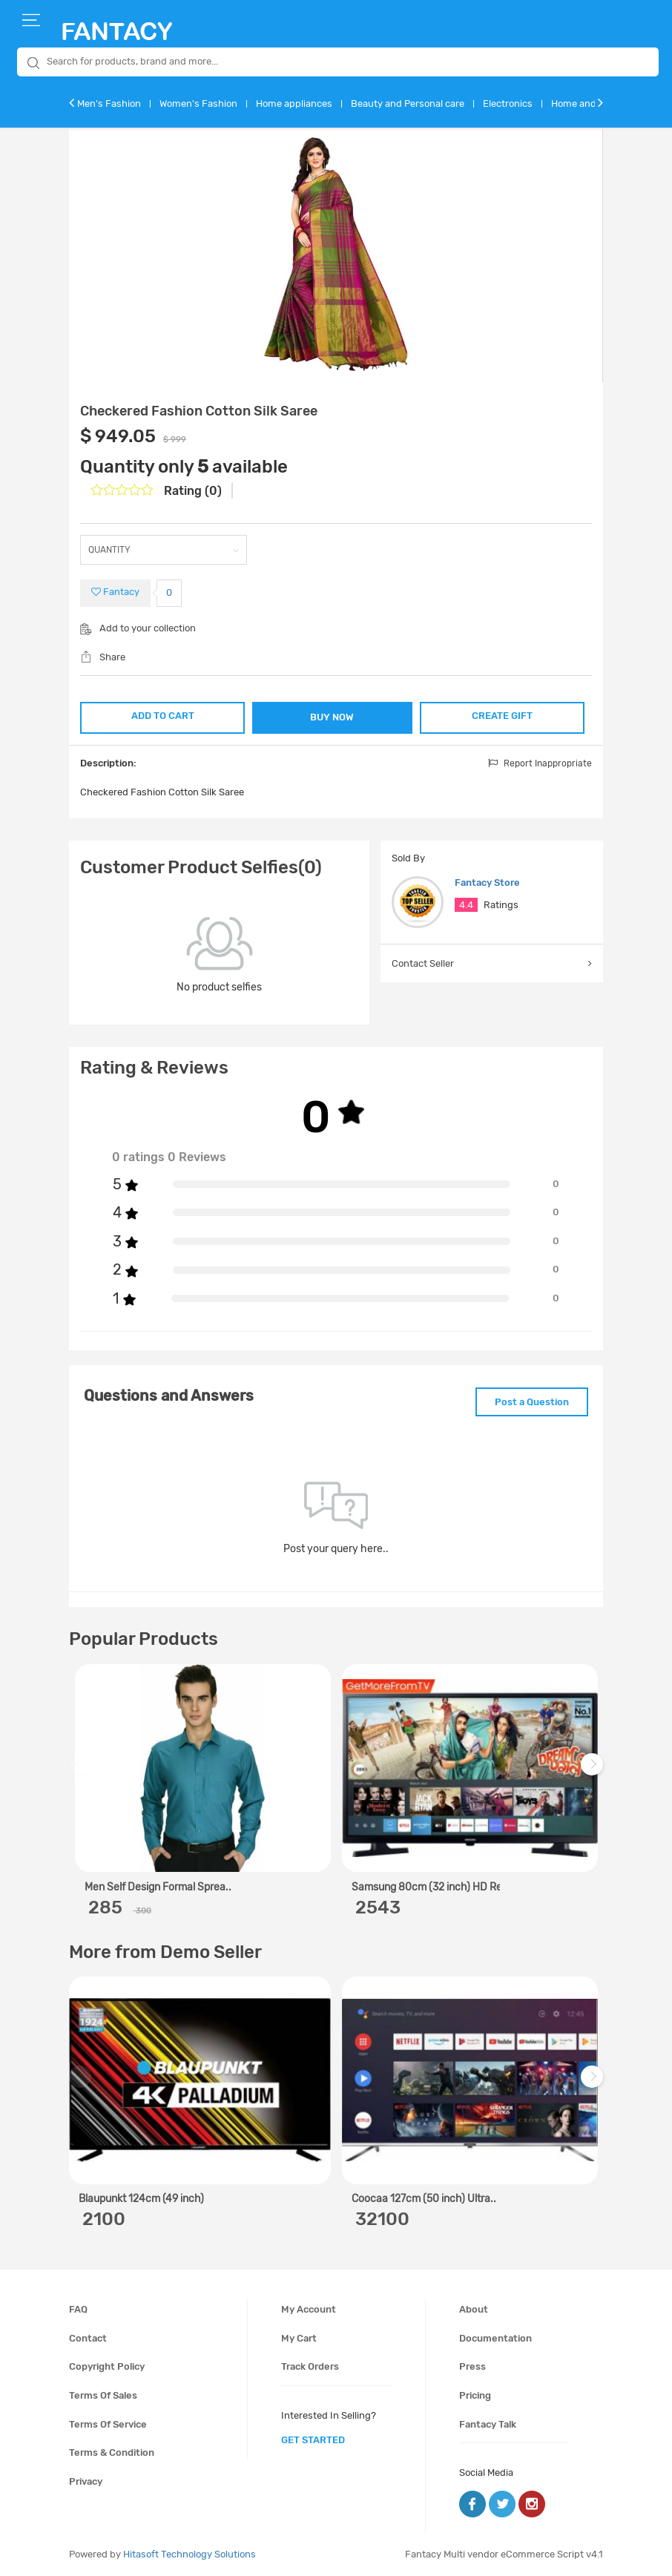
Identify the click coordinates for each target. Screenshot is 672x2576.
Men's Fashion (109, 103)
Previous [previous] (82, 1771)
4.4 (466, 904)
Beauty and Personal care (407, 103)
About (473, 2309)
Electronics (508, 103)
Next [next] (594, 1771)
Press (472, 2366)
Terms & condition (111, 2452)
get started (313, 2439)
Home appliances (294, 103)
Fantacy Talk (487, 2423)
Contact (88, 2337)
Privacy (85, 2480)
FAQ (78, 2309)
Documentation (495, 2337)
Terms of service (108, 2423)
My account (308, 2309)
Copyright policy (107, 2366)
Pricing (475, 2394)
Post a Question (531, 1401)
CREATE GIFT (502, 715)
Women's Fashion (198, 103)
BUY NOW (333, 717)
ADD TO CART (162, 715)
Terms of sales (103, 2394)
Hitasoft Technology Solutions (189, 2553)
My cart (299, 2337)
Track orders (310, 2366)
